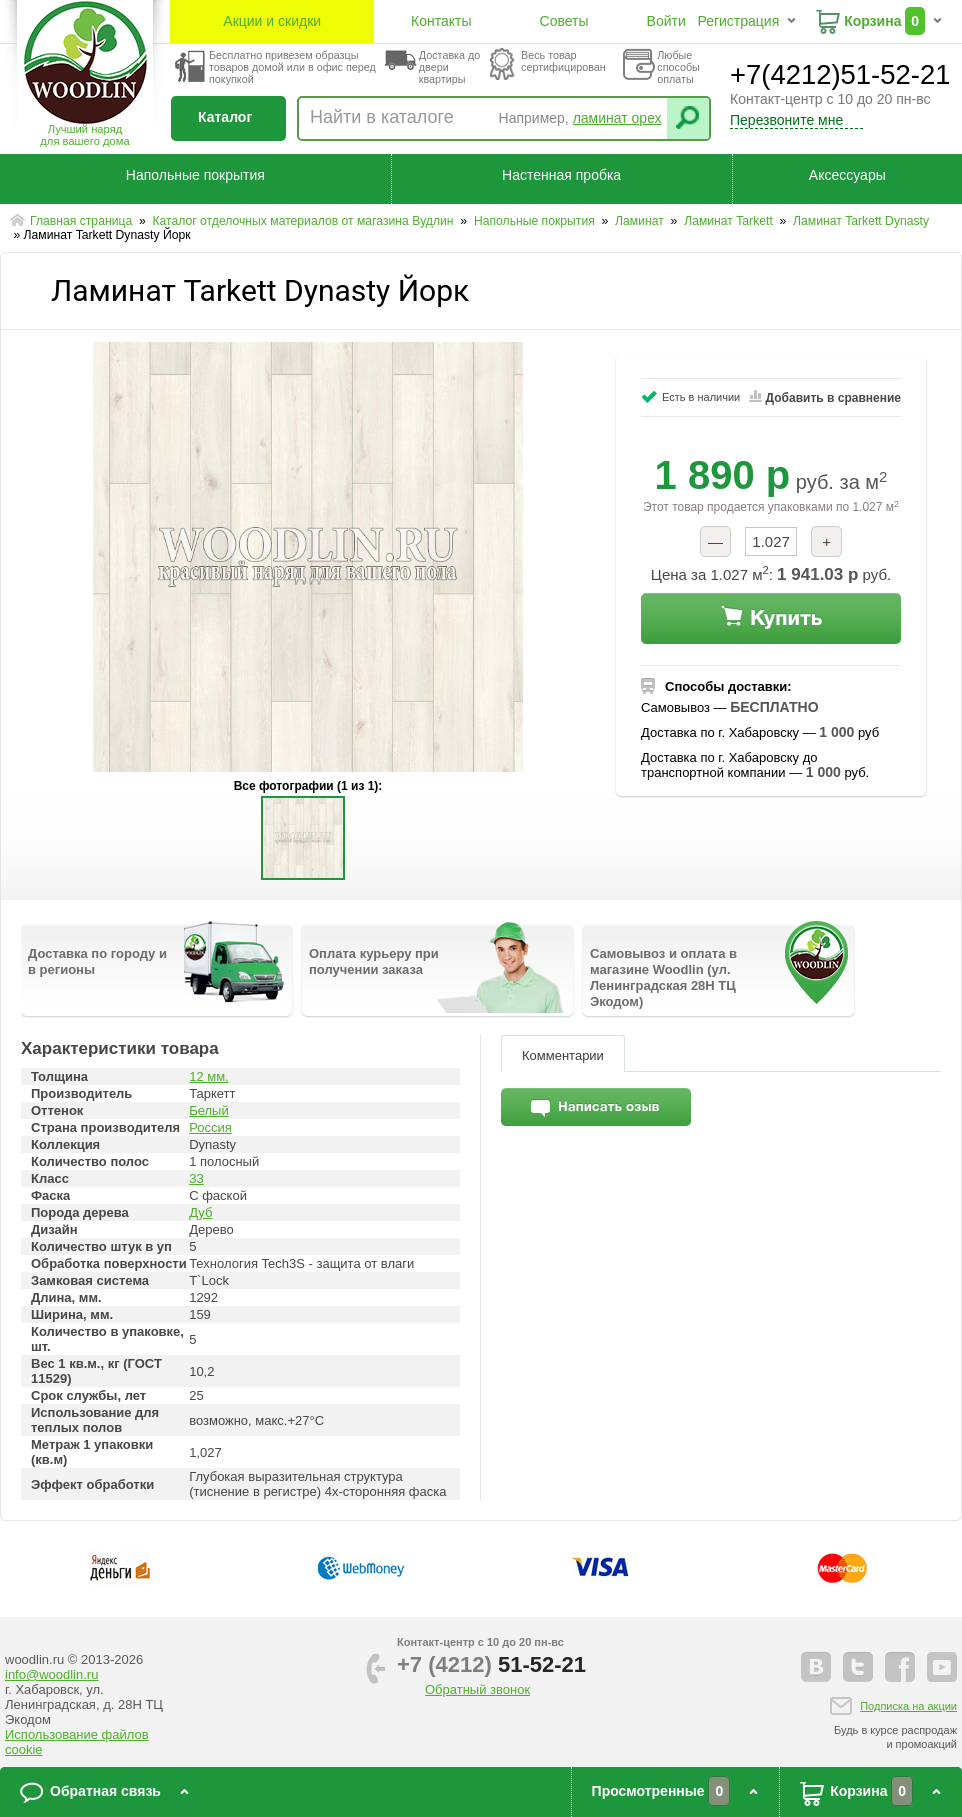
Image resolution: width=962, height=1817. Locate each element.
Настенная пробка (561, 175)
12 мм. (209, 1076)
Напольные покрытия (195, 175)
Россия (210, 1127)
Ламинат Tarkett (730, 221)
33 (196, 1178)
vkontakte (816, 1667)
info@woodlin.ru (51, 1674)
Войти (666, 21)
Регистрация (738, 21)
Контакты (441, 21)
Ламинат (641, 221)
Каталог (225, 117)
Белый (209, 1110)
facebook (900, 1667)
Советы (564, 21)
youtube (942, 1667)
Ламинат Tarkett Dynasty (861, 221)
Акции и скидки (272, 21)
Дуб (200, 1212)
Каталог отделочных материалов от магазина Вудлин (304, 221)
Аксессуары (847, 175)
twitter (858, 1667)
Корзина (872, 21)
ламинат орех (617, 118)
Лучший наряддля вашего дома (84, 135)
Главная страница (83, 221)
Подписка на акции (908, 1706)
